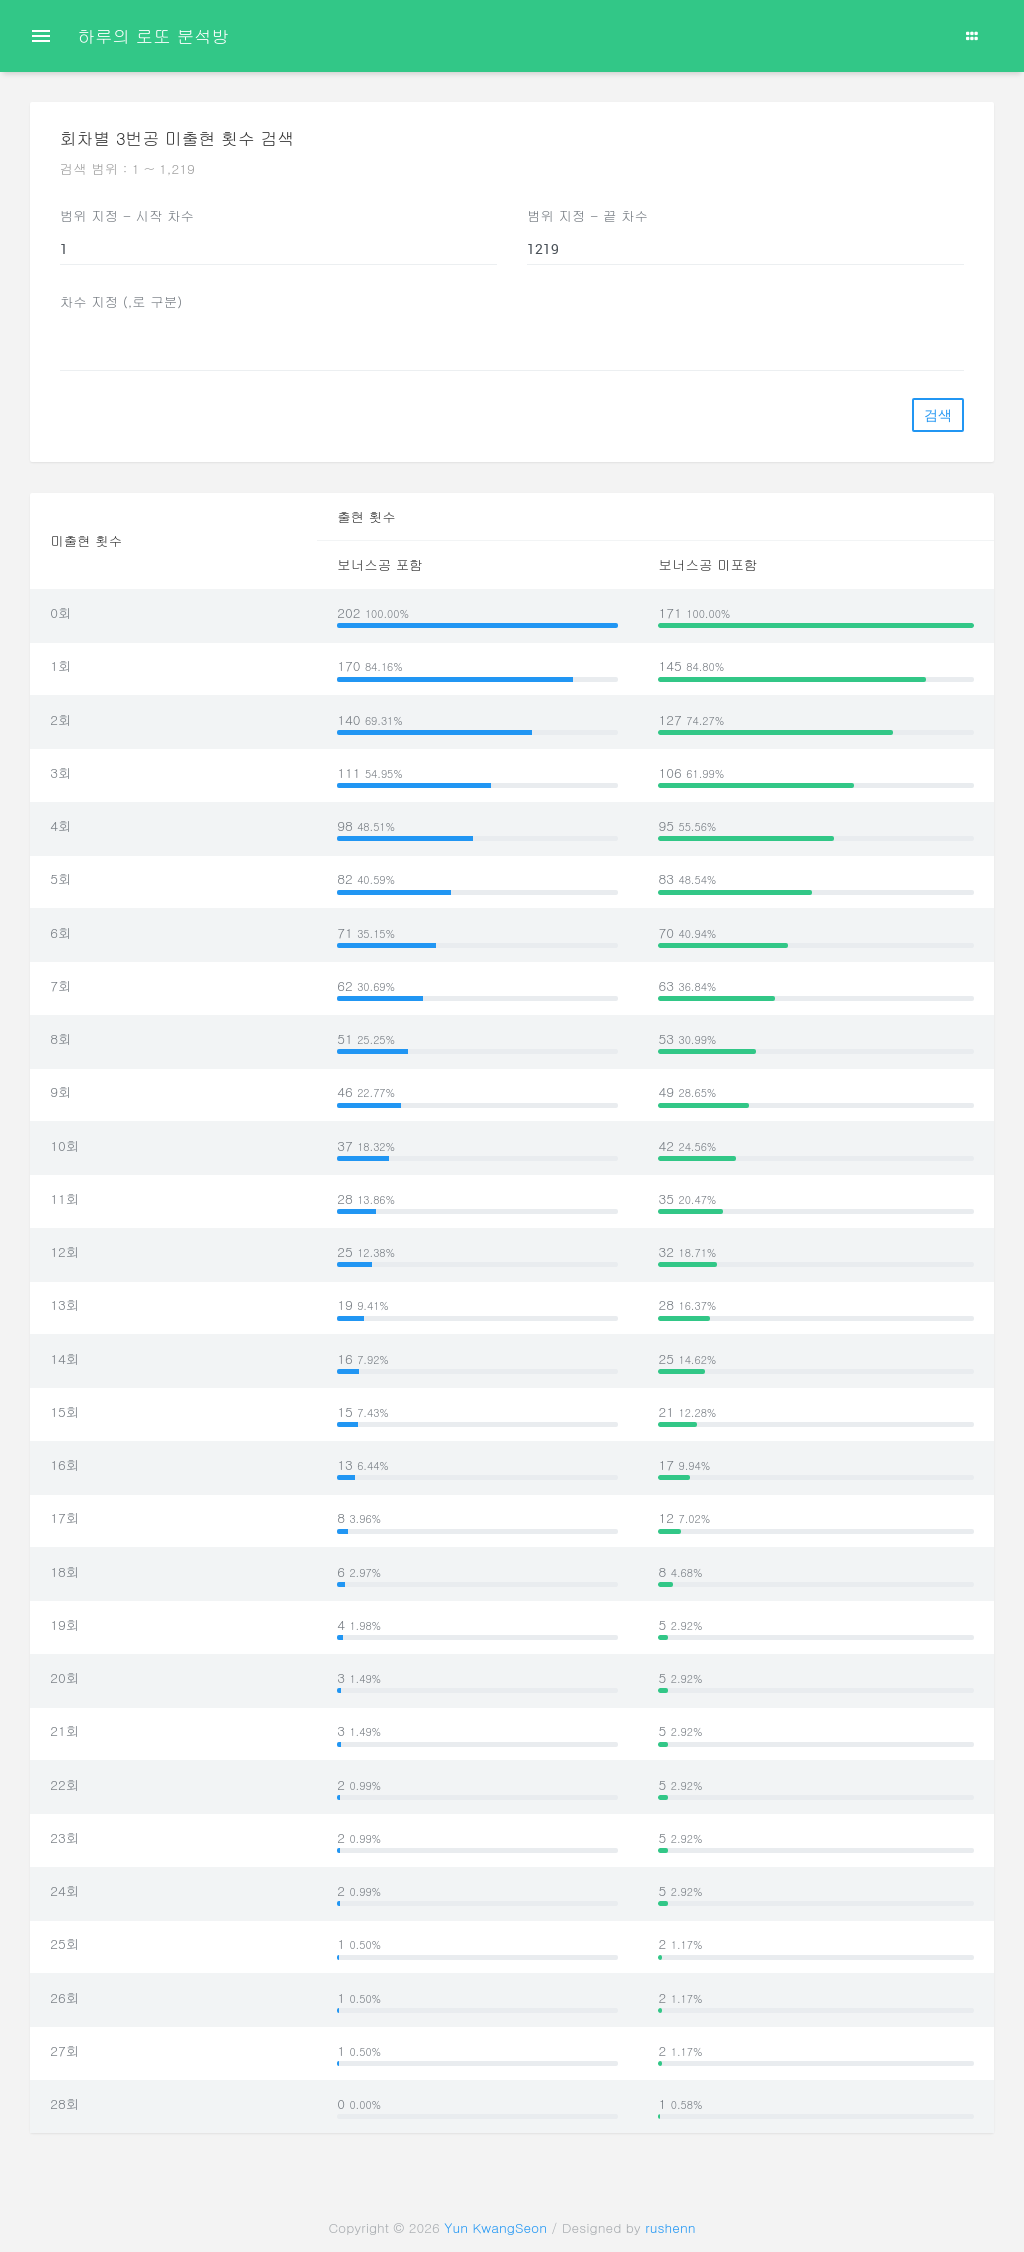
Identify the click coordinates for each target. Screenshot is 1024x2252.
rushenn (670, 2227)
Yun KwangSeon (495, 2227)
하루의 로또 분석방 (153, 35)
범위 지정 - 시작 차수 (127, 215)
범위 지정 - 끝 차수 (587, 215)
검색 (938, 415)
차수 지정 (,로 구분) (121, 301)
